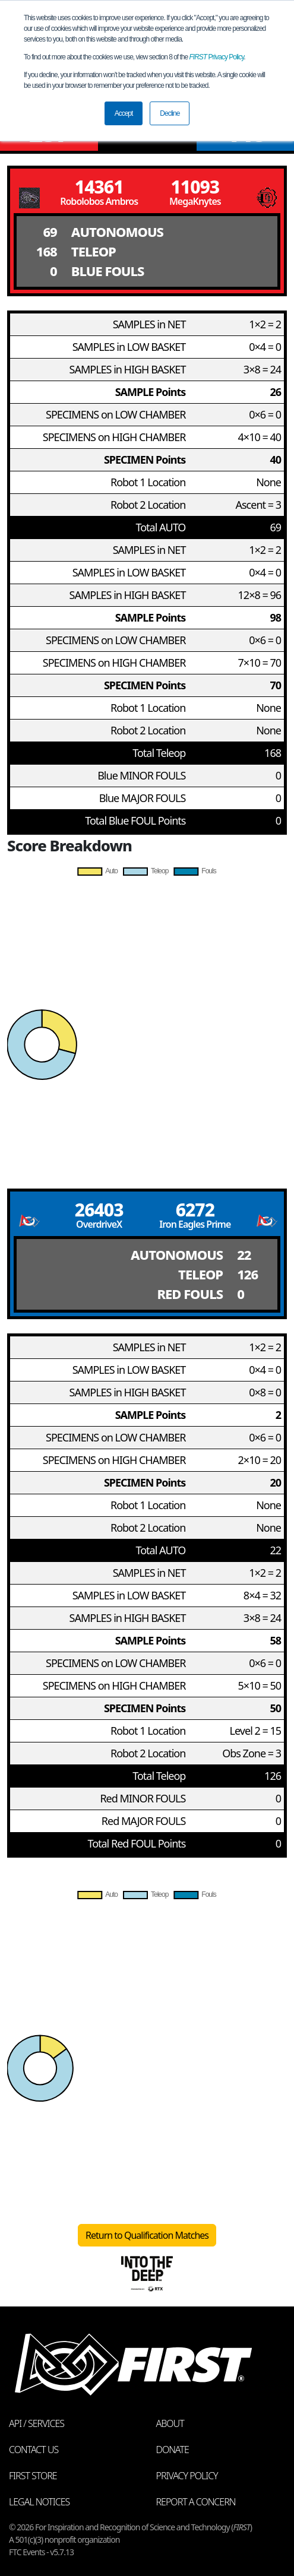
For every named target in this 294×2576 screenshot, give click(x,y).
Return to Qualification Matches (147, 2235)
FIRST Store (33, 2475)
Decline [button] (169, 113)
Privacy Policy (216, 57)
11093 (194, 187)
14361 (99, 187)
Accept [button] (124, 113)
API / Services (36, 2423)
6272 (195, 1209)
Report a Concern (196, 2501)
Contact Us (33, 2449)
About (170, 2423)
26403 (99, 1209)
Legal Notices (39, 2501)
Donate (172, 2449)
